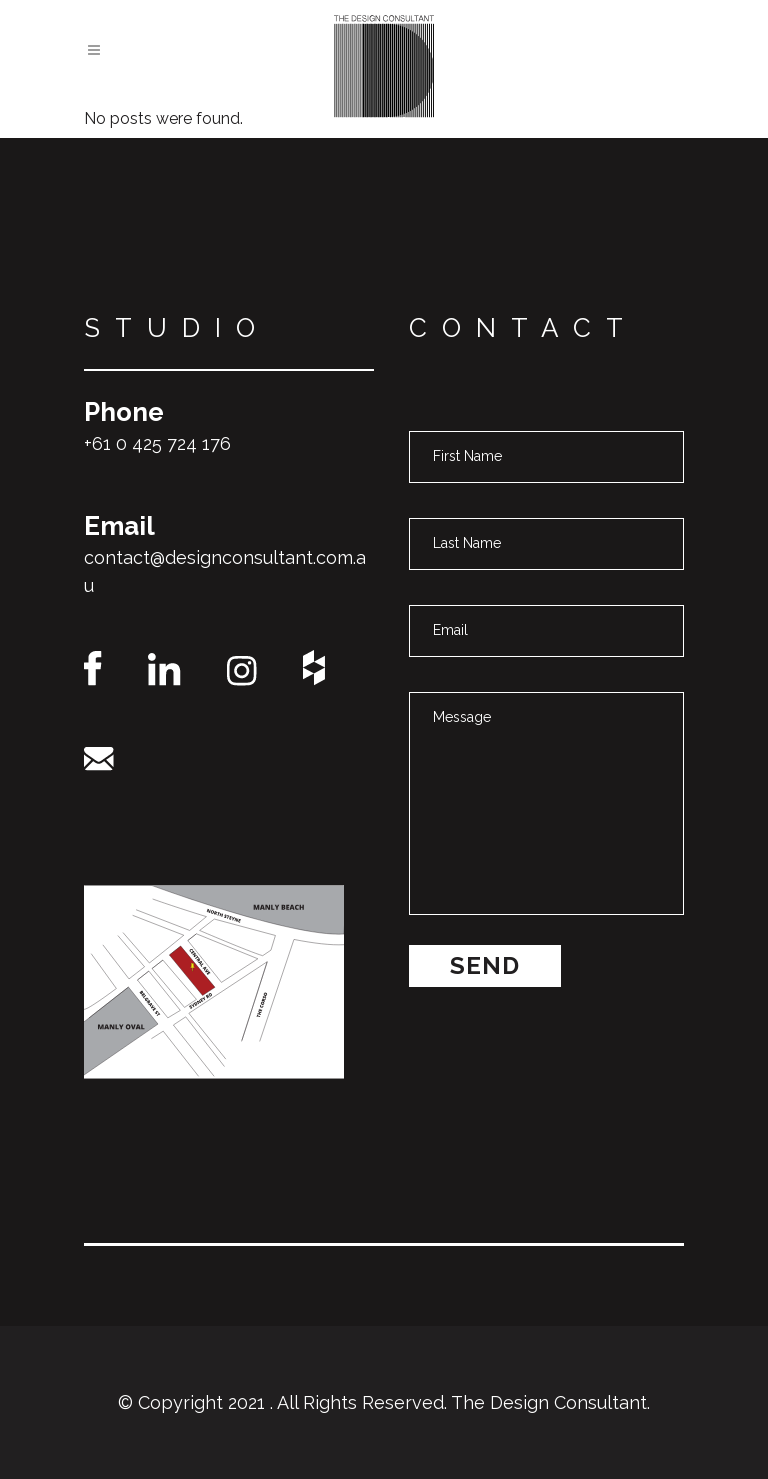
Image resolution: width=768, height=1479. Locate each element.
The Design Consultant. (550, 1402)
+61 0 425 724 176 (157, 443)
